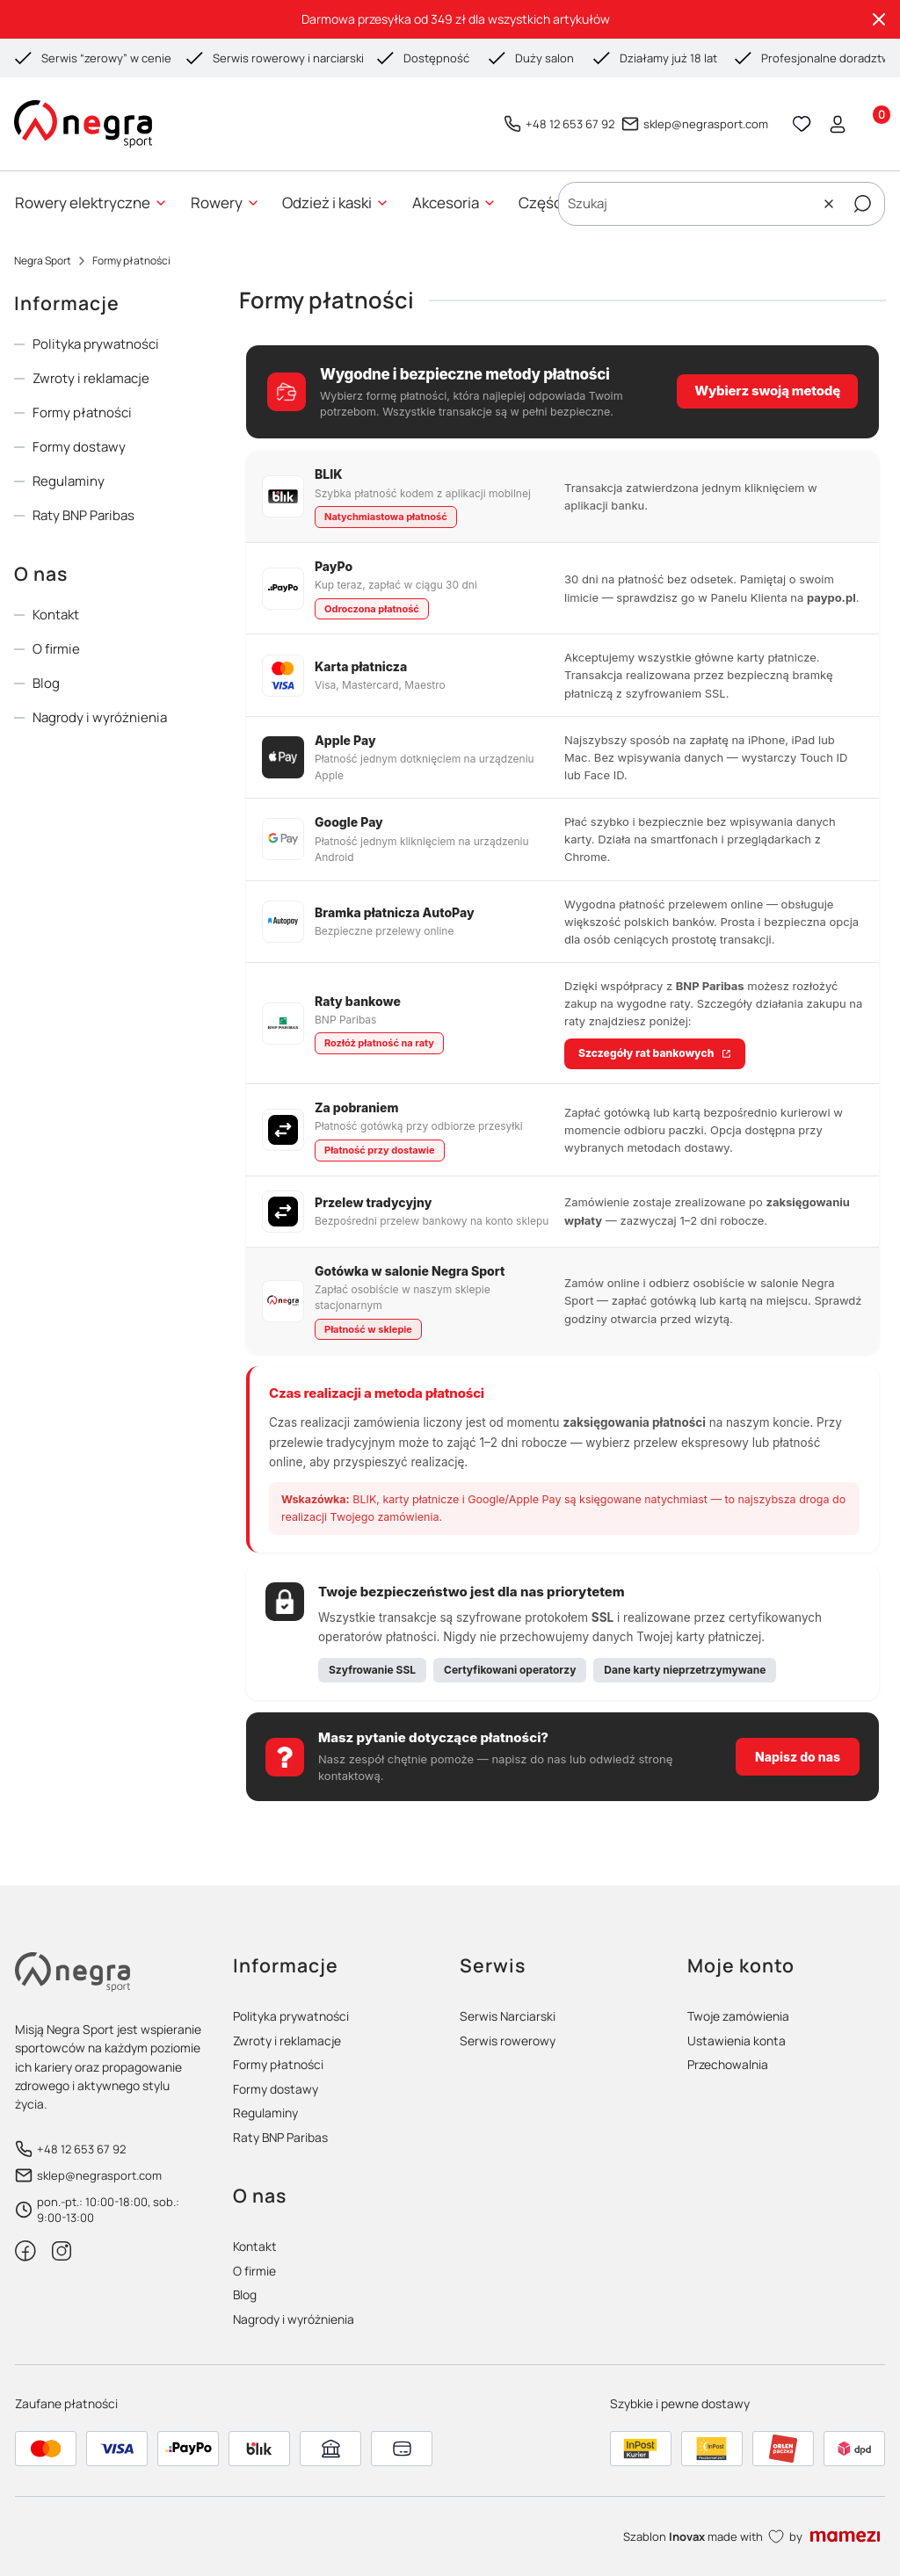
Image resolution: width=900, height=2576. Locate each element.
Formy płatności (82, 412)
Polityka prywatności (96, 344)
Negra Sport (42, 260)
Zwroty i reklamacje (91, 378)
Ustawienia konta (736, 2040)
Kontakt (56, 614)
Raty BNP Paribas (83, 515)
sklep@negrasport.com (705, 124)
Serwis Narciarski (507, 2016)
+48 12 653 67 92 (570, 124)
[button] (862, 204)
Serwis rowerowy (507, 2040)
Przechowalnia (727, 2064)
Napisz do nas (797, 1756)
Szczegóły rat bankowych (646, 1053)
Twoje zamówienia (738, 2016)
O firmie (56, 649)
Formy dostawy (79, 447)
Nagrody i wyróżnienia (100, 717)
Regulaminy (69, 481)
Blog (46, 683)
